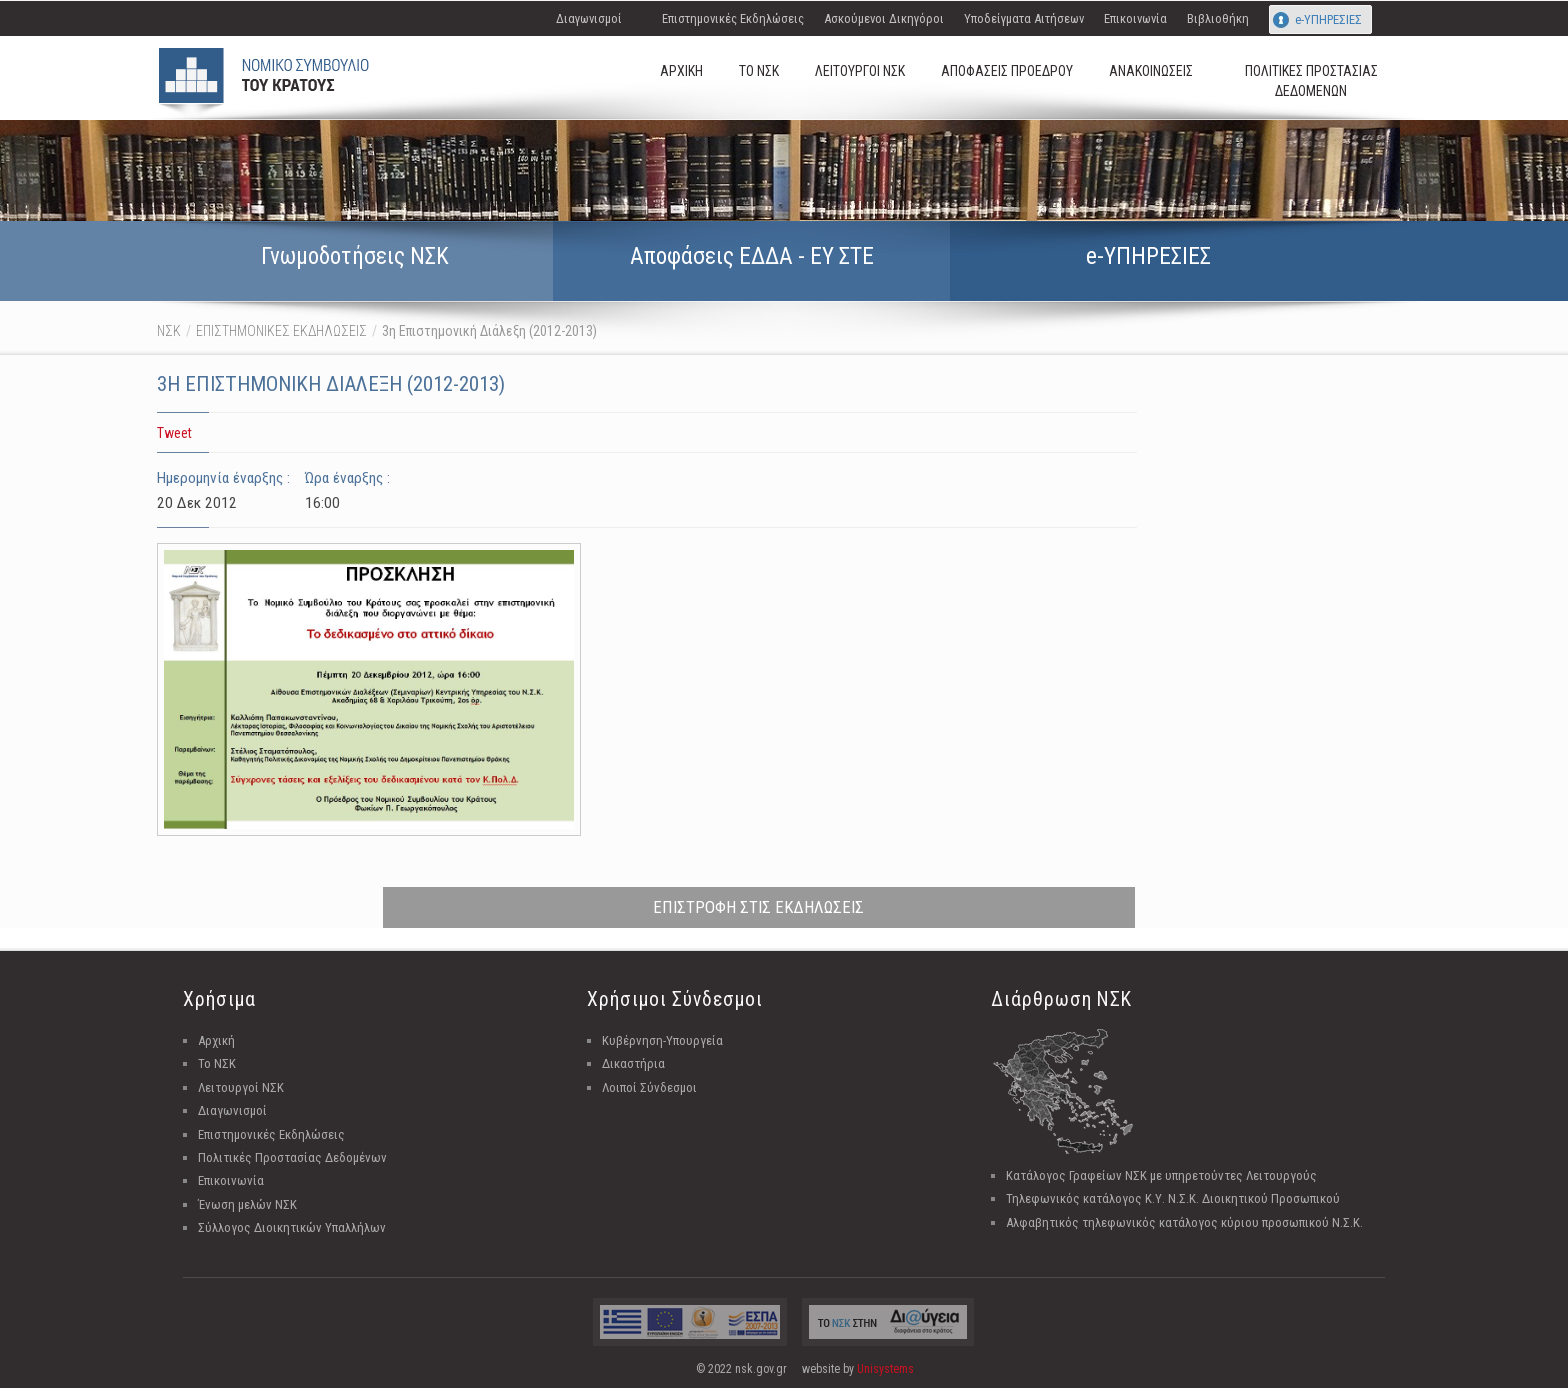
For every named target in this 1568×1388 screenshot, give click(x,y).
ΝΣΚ (169, 331)
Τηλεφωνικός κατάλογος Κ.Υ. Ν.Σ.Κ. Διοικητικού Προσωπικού (1173, 1198)
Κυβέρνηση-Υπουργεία (662, 1040)
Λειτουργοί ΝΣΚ (241, 1087)
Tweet (174, 433)
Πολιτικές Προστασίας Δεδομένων (292, 1157)
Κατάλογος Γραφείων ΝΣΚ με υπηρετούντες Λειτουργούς (1161, 1175)
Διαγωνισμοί (589, 18)
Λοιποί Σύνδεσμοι (649, 1087)
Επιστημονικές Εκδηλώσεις (733, 18)
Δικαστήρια (633, 1063)
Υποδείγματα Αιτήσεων (1024, 18)
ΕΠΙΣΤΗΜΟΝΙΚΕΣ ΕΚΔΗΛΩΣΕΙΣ (281, 331)
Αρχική (216, 1040)
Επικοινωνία (1135, 18)
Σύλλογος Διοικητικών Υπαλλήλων (292, 1227)
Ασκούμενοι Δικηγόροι (884, 18)
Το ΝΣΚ (217, 1063)
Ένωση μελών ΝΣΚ (247, 1204)
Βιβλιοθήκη (1218, 18)
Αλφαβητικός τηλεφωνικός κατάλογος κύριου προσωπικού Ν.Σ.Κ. (1184, 1222)
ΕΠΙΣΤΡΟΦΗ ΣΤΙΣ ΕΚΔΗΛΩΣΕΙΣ (758, 907)
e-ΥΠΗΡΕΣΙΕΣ (1328, 19)
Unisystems (885, 1369)
